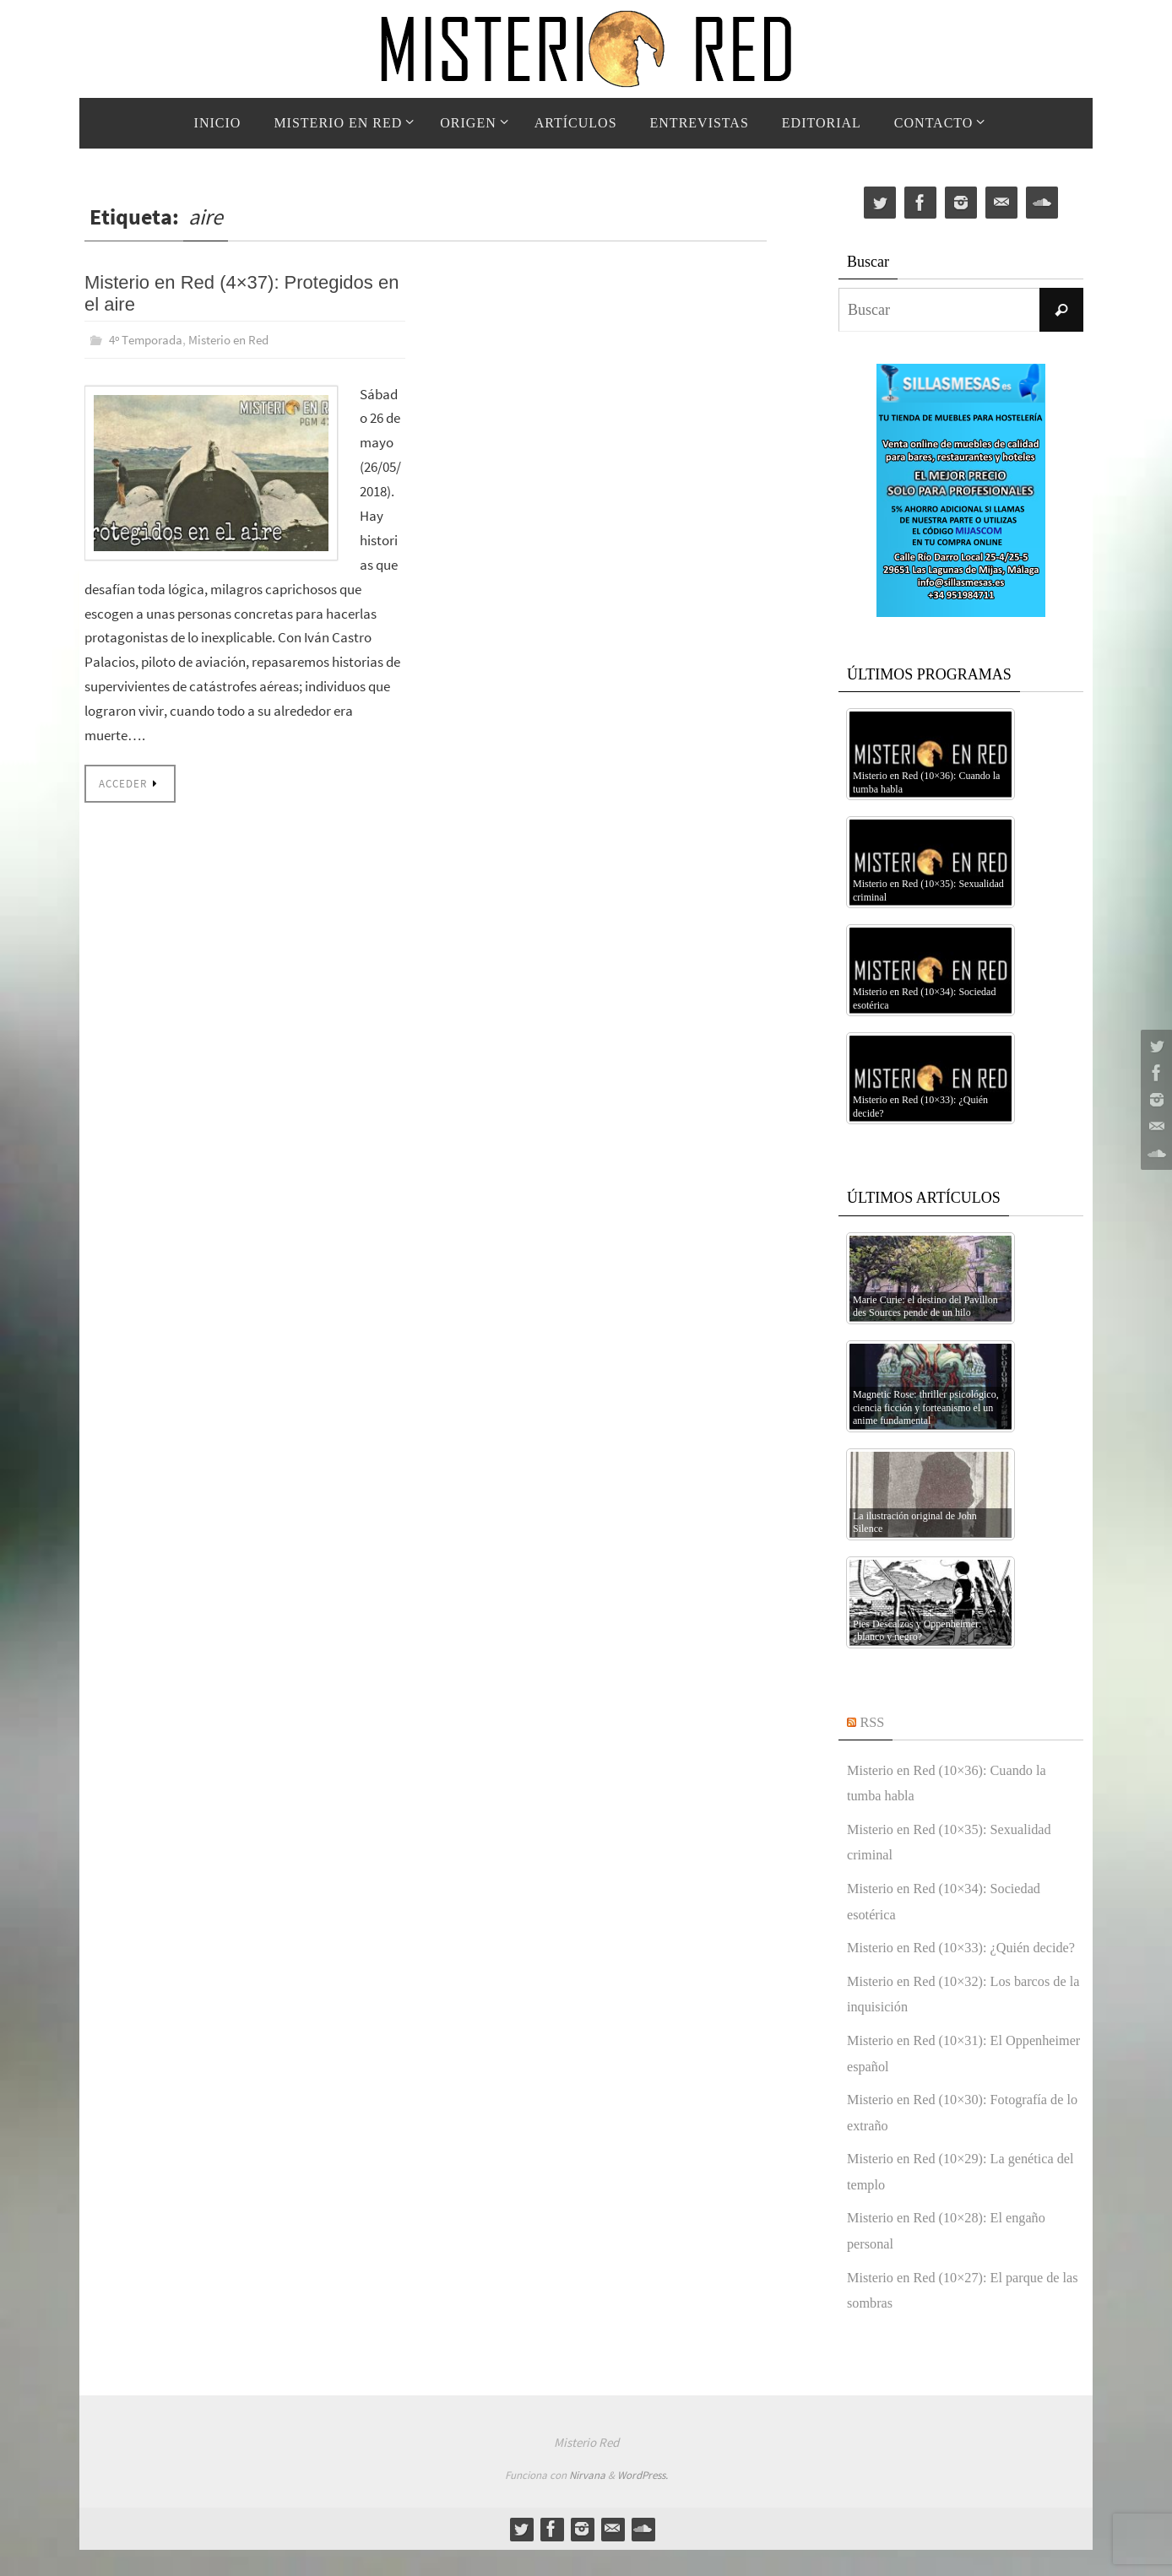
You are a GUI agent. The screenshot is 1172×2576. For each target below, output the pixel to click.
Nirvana (587, 2501)
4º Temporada (148, 339)
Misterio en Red (238, 339)
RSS (873, 1721)
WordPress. (642, 2501)
